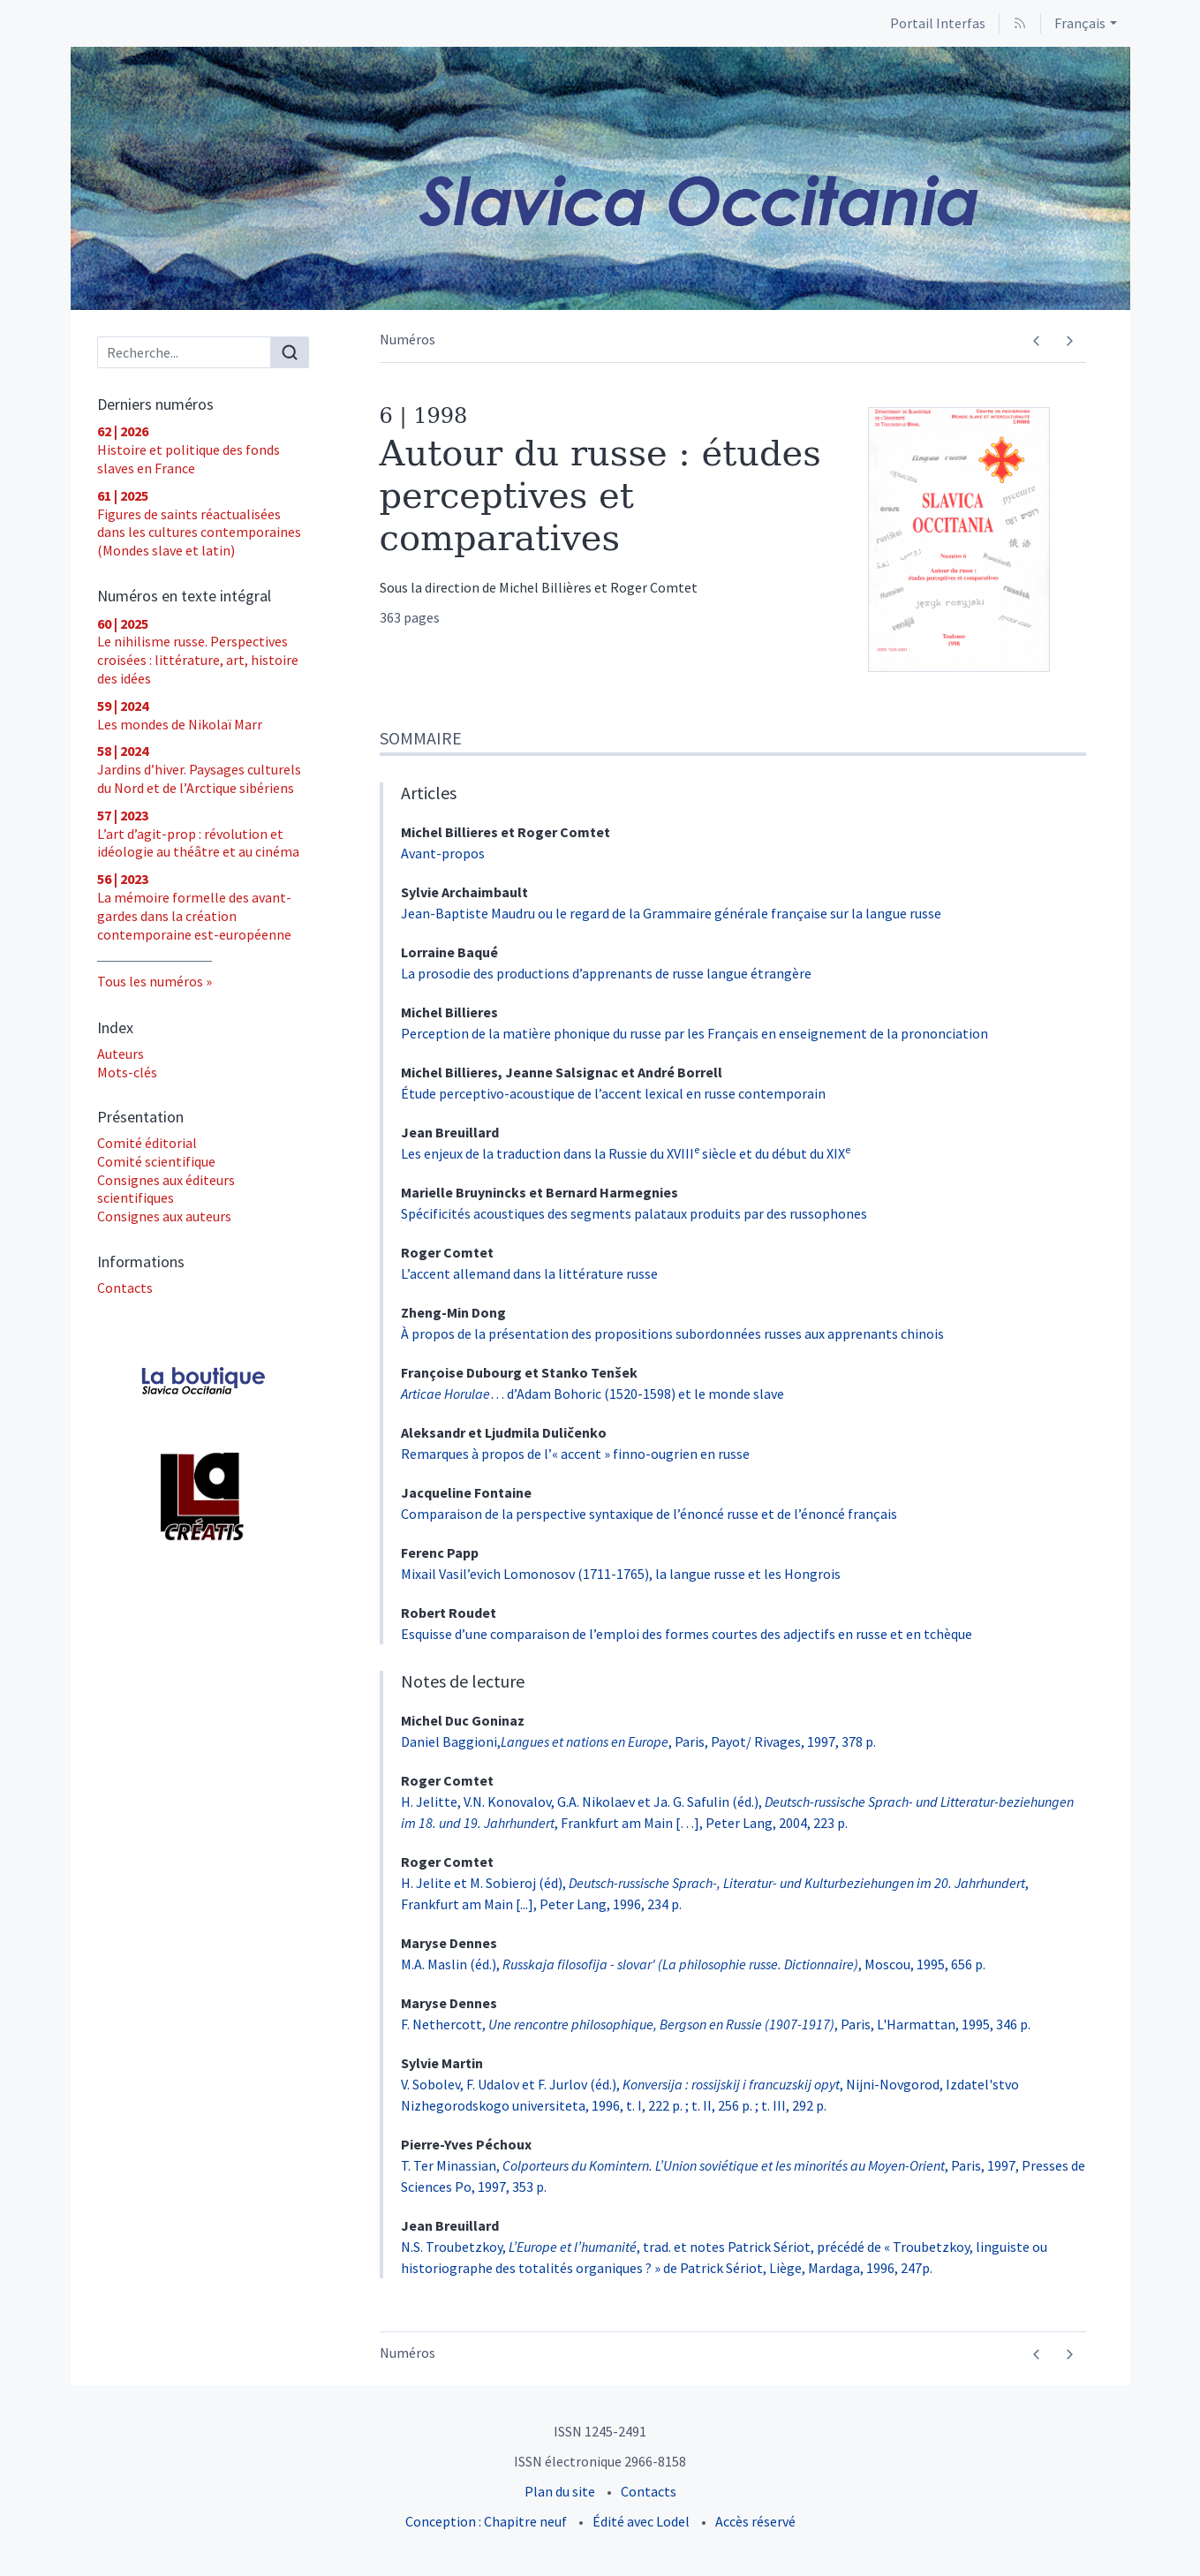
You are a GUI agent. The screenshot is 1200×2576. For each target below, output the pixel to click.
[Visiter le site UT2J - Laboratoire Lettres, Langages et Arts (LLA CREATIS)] (203, 1497)
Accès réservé (755, 2521)
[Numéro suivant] (1069, 341)
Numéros (407, 339)
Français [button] (1080, 23)
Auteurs (120, 1053)
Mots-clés (127, 1072)
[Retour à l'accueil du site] (600, 178)
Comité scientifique (156, 1161)
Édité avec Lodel (641, 2521)
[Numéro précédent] (1037, 341)
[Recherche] (184, 352)
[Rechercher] (289, 352)
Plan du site (560, 2491)
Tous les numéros (150, 981)
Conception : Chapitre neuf (486, 2521)
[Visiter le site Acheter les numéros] (203, 1383)
